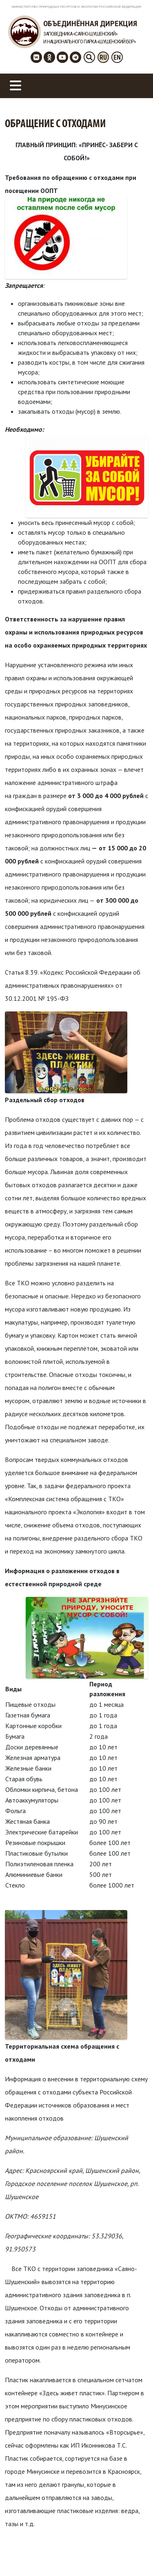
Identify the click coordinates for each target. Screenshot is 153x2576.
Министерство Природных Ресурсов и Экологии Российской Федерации (77, 7)
